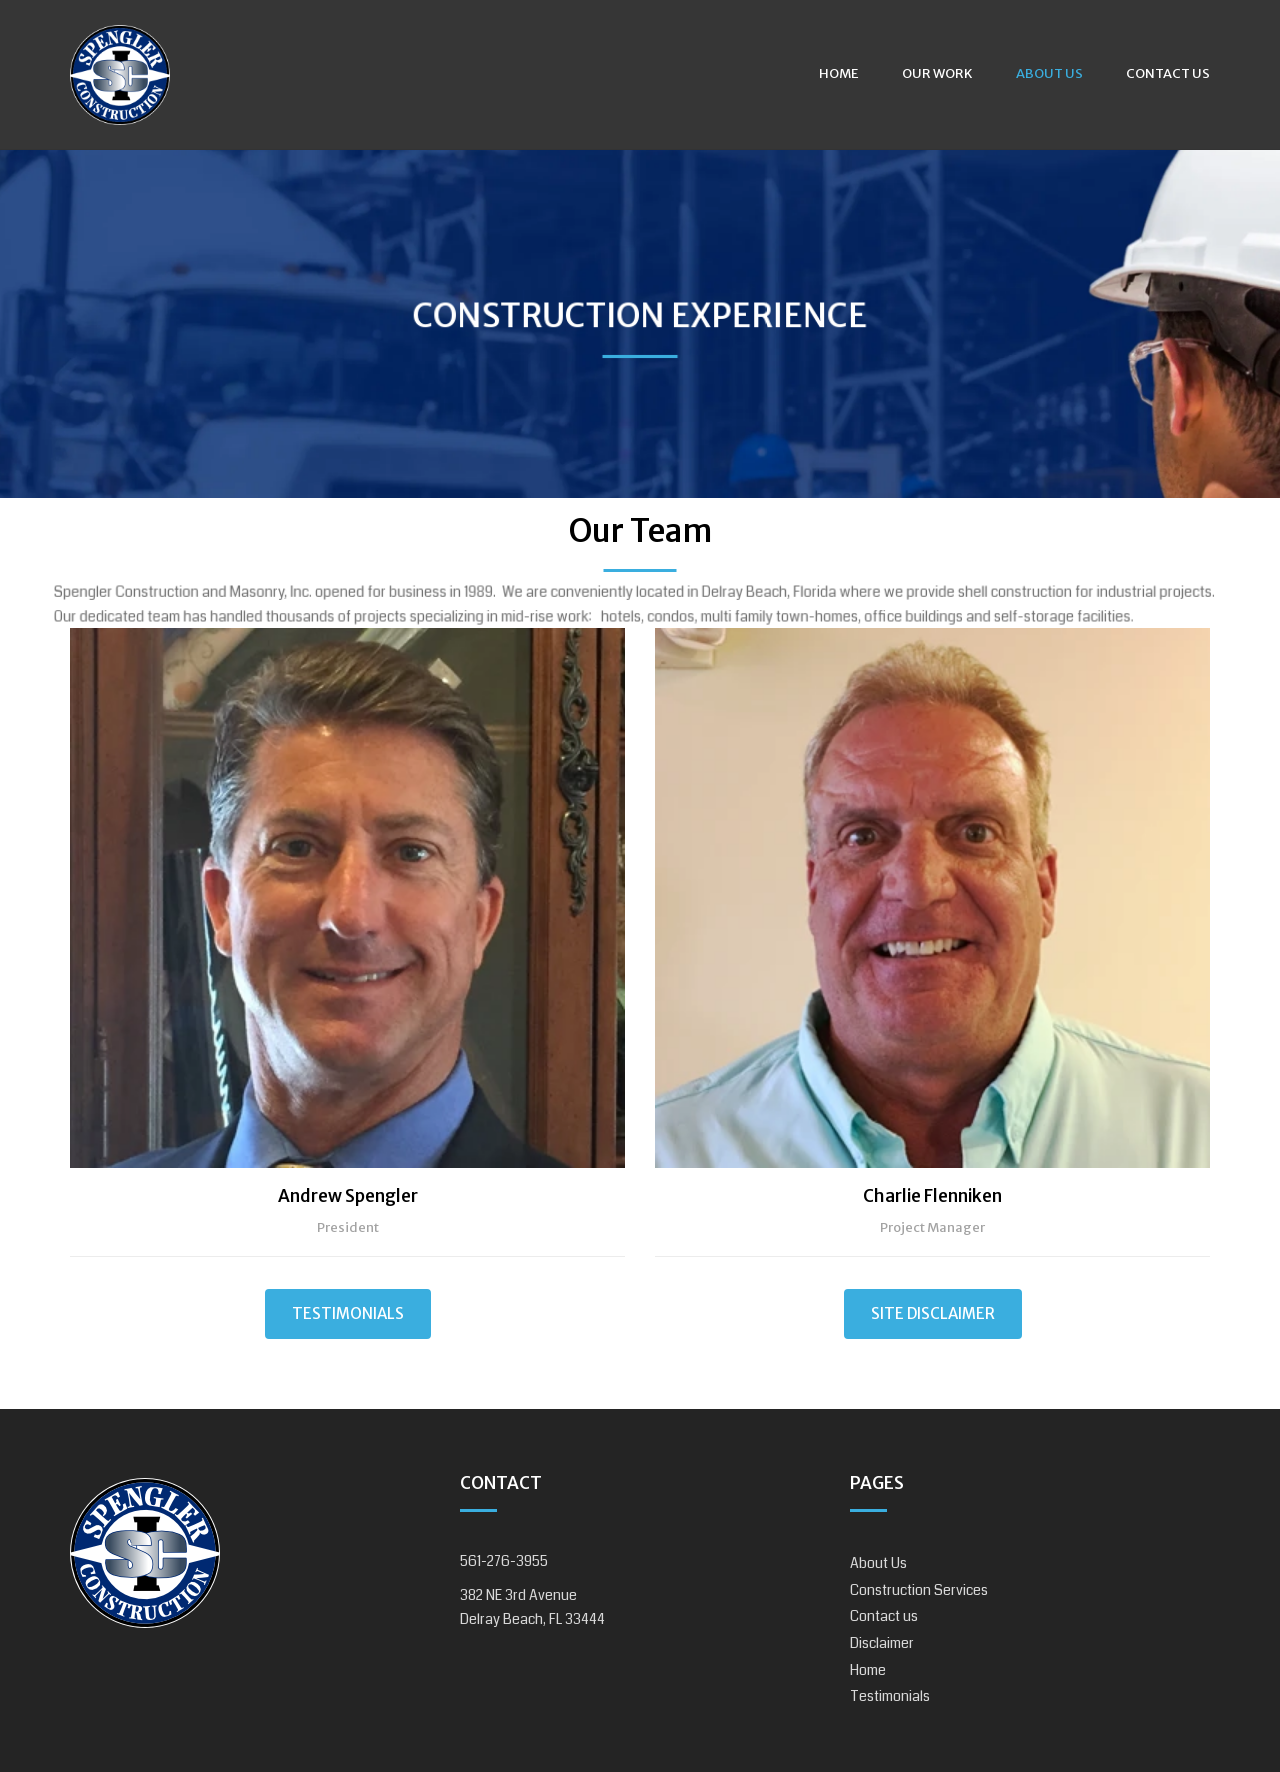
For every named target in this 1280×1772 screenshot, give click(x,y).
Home (839, 73)
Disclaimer (882, 1643)
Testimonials (348, 1313)
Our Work (937, 73)
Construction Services (919, 1590)
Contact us (1168, 73)
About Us (1049, 73)
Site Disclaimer (933, 1313)
